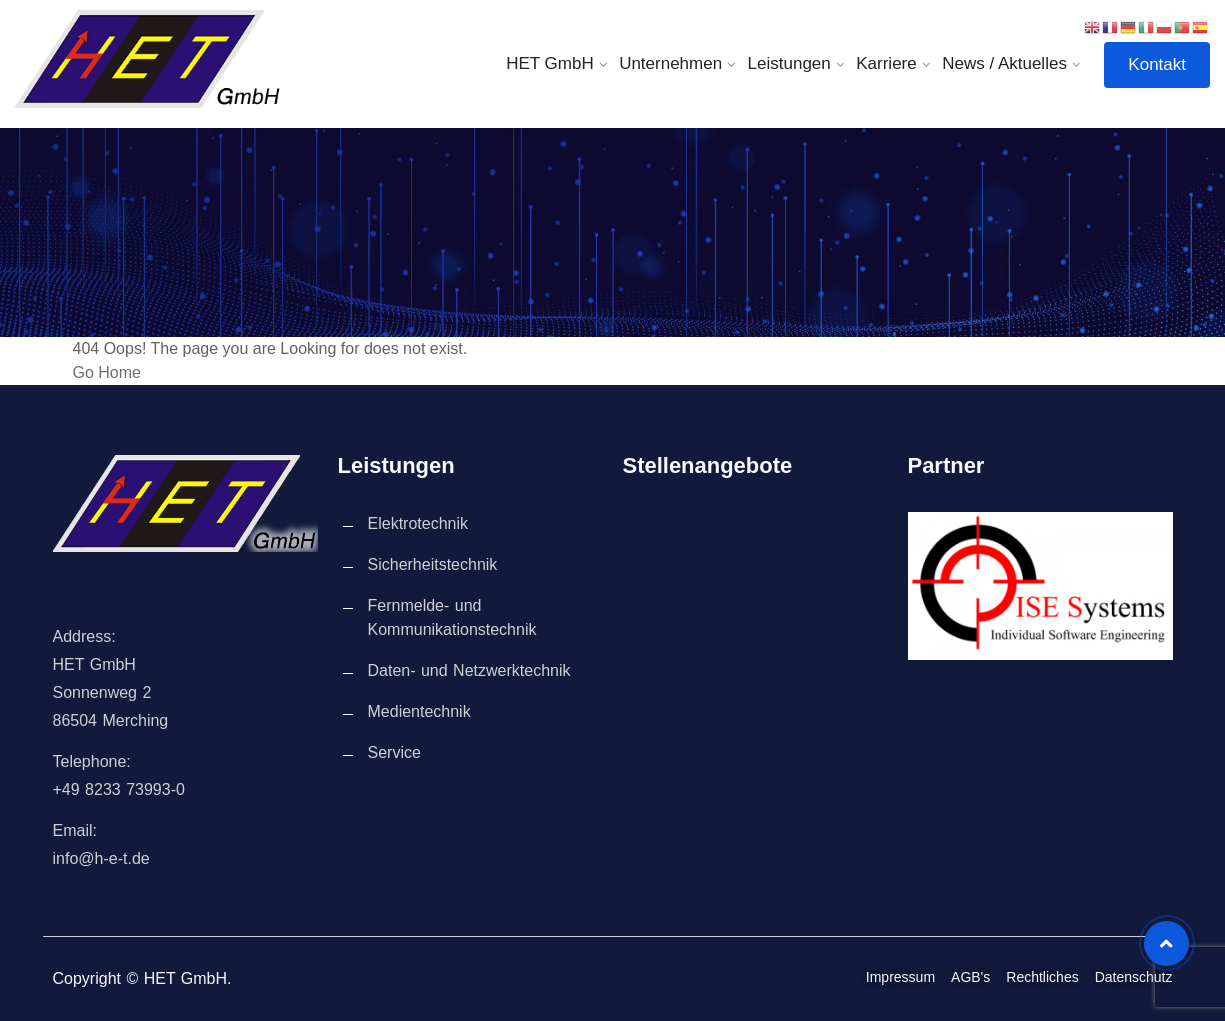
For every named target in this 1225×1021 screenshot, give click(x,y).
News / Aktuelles (1004, 63)
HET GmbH (550, 63)
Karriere (886, 63)
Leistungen (789, 63)
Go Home (107, 372)
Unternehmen (670, 63)
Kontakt (1157, 64)
